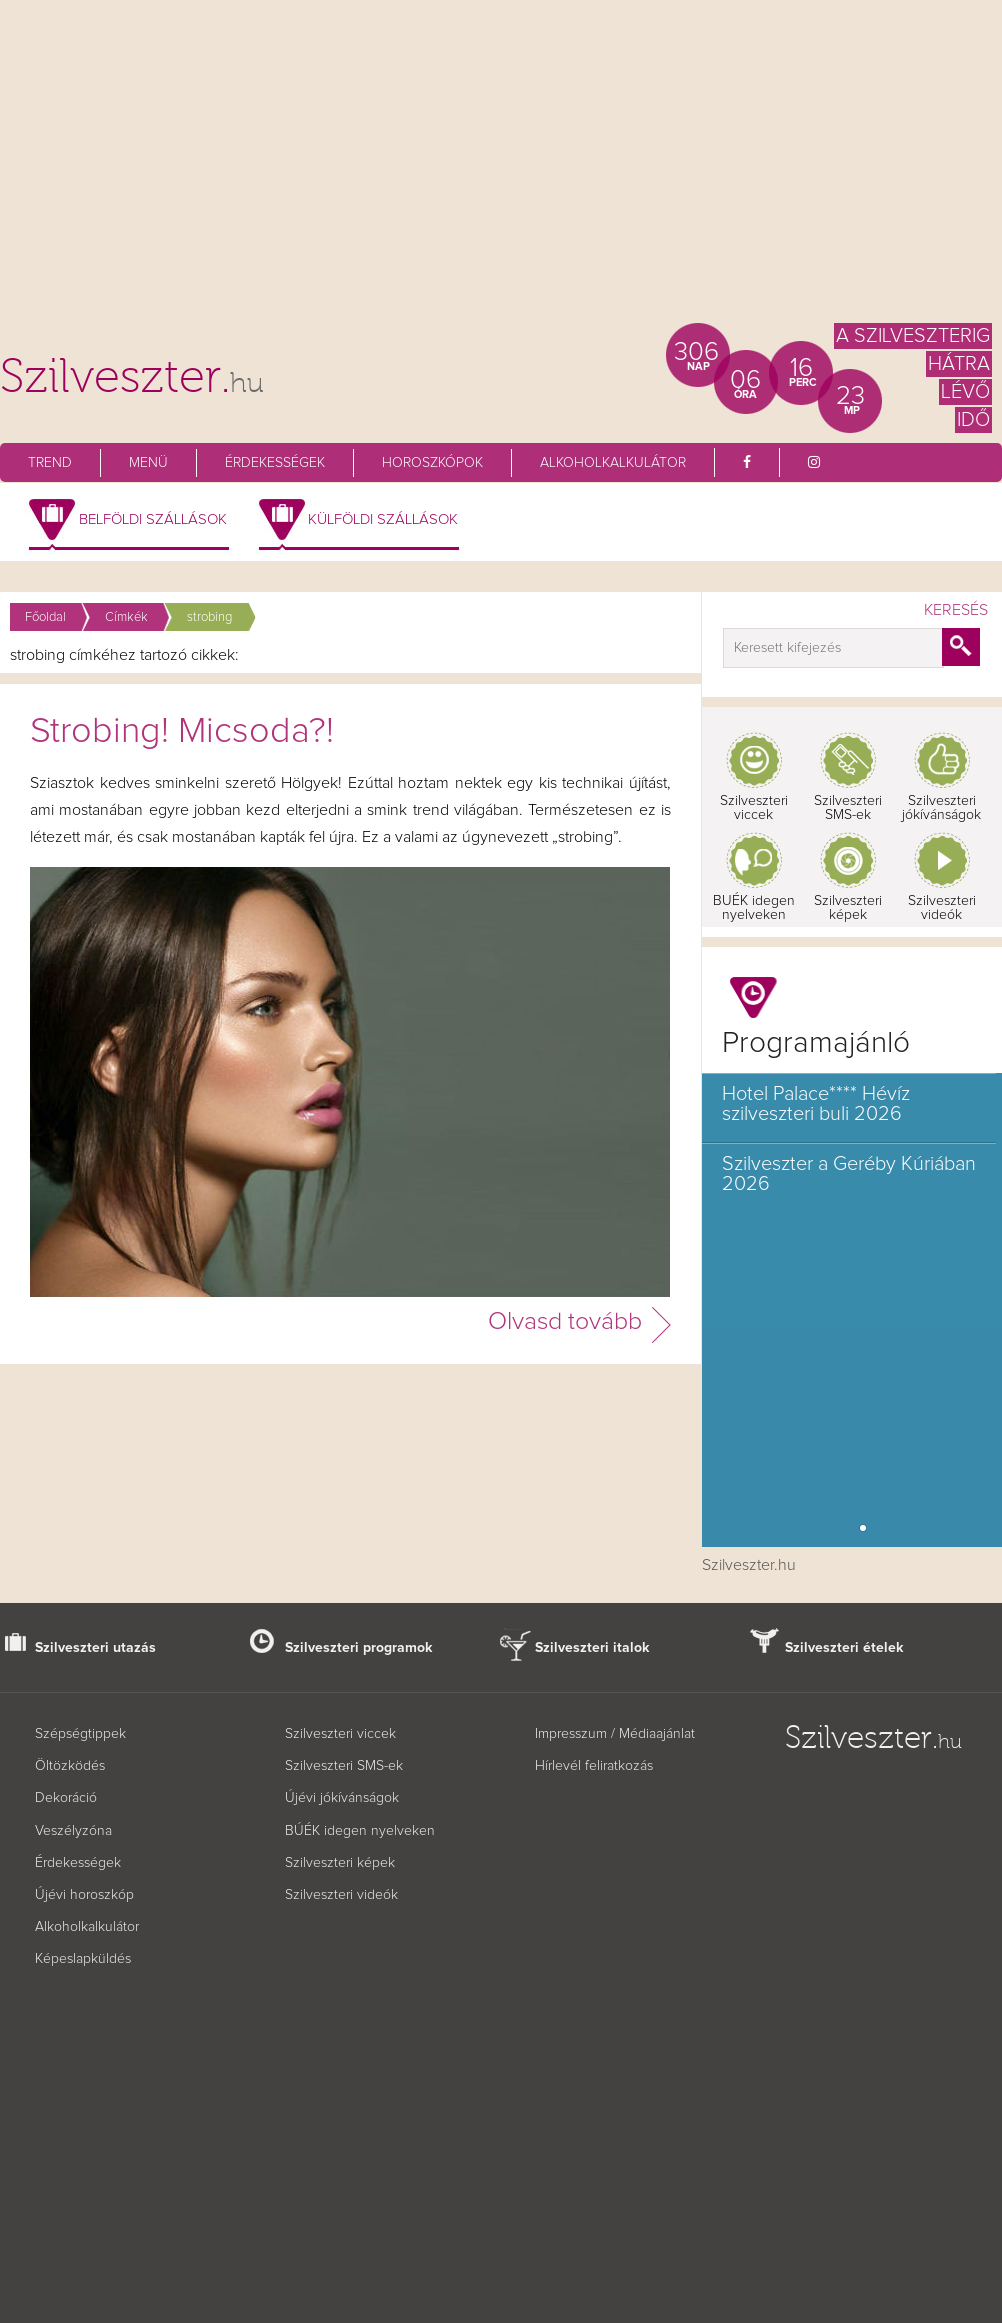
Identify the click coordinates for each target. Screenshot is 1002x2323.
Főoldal (45, 617)
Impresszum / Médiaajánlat (615, 1734)
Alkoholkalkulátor (613, 463)
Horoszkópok (432, 463)
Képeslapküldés (83, 1959)
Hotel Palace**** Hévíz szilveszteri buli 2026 (816, 1104)
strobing (209, 617)
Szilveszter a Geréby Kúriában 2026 (849, 1174)
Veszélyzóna (73, 1831)
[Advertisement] (501, 170)
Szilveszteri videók (942, 908)
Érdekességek (275, 463)
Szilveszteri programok (359, 1648)
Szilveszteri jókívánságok (941, 808)
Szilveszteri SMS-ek (848, 808)
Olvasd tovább (565, 1321)
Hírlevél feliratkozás (594, 1766)
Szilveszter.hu (749, 1565)
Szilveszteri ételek (844, 1648)
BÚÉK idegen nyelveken (360, 1831)
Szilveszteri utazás (95, 1648)
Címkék (126, 617)
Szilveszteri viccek (754, 808)
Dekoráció (66, 1798)
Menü (148, 463)
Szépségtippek (80, 1734)
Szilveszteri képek (848, 908)
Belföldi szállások (153, 519)
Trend (50, 463)
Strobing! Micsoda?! (182, 732)
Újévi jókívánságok (342, 1798)
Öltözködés (70, 1766)
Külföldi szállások (383, 519)
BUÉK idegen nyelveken (754, 908)
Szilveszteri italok (592, 1648)
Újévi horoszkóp (84, 1895)
